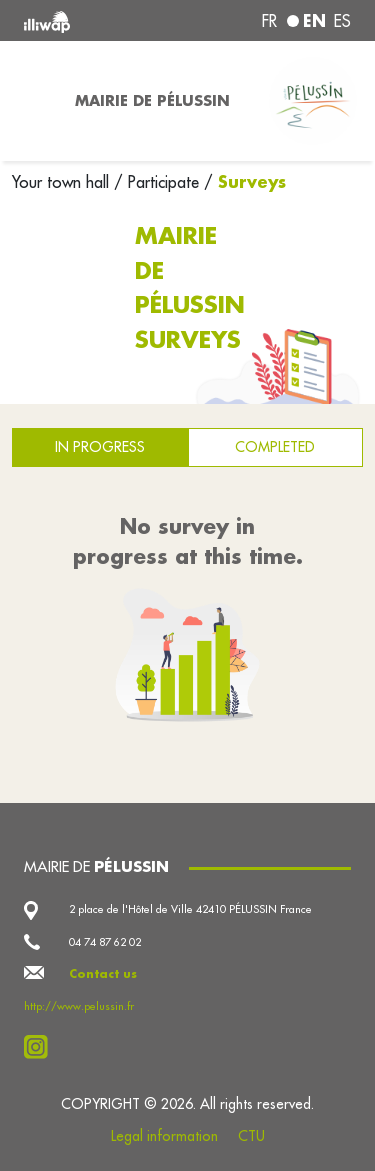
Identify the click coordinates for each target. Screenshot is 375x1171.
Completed (275, 447)
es (342, 21)
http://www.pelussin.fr (79, 1006)
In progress (100, 447)
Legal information (164, 1136)
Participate (163, 182)
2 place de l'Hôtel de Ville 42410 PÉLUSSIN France (190, 909)
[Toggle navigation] (31, 101)
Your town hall (63, 182)
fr (269, 21)
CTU (251, 1136)
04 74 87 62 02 (105, 942)
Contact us (103, 974)
